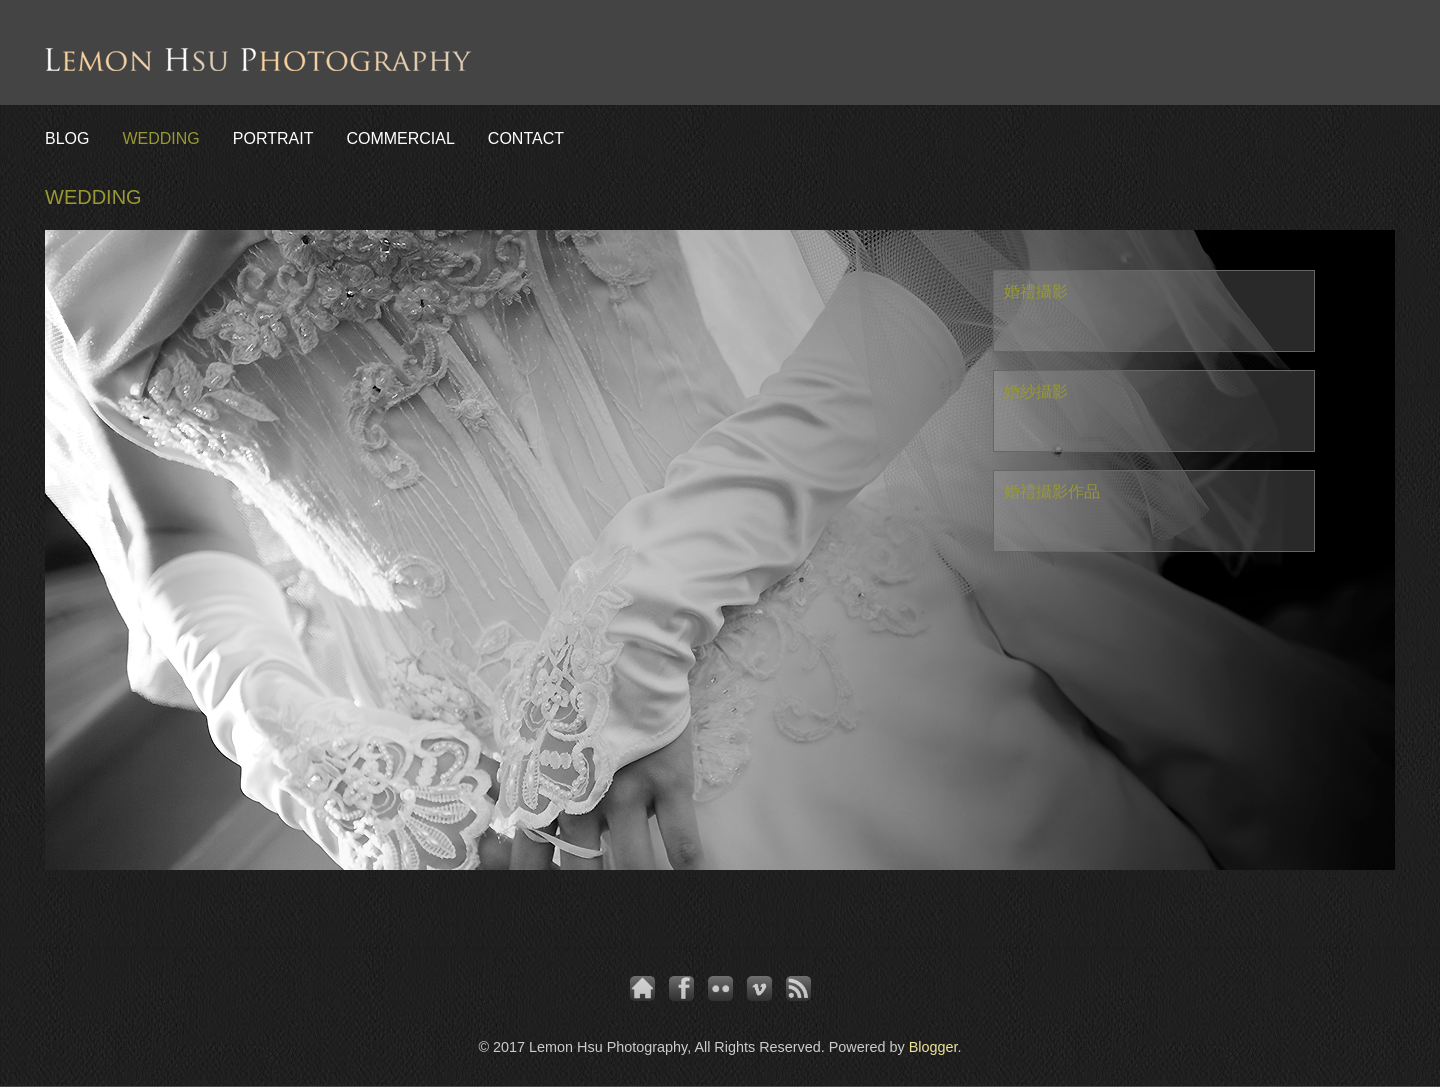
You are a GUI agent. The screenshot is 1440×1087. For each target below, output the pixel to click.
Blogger (933, 1047)
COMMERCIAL (400, 138)
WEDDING (160, 138)
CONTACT (526, 138)
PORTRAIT (273, 138)
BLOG (67, 138)
